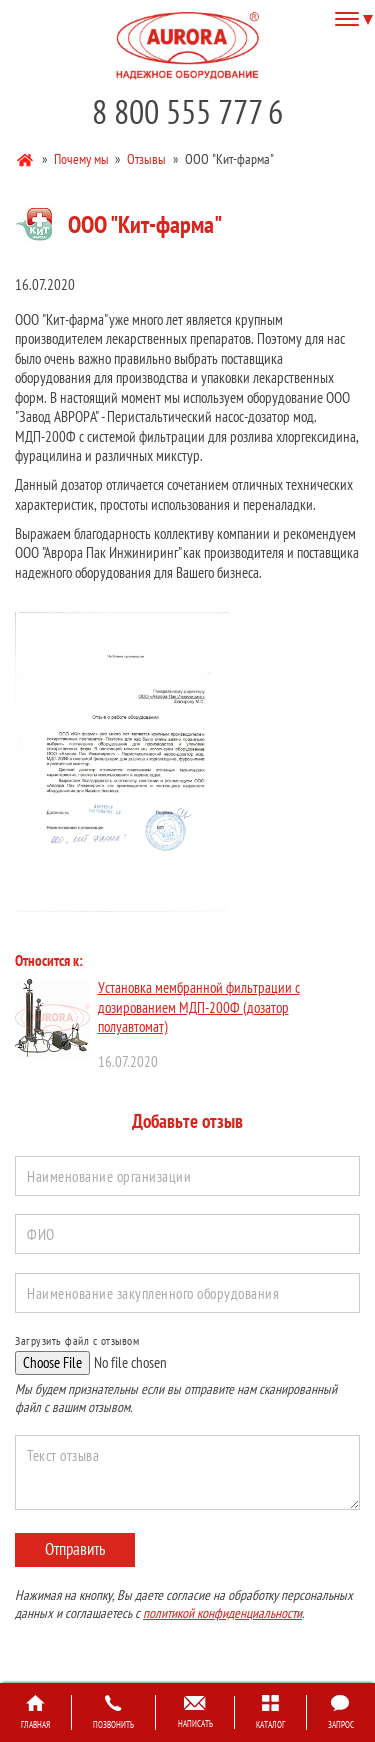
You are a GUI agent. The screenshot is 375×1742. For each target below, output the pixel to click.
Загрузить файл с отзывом (77, 1340)
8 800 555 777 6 (187, 111)
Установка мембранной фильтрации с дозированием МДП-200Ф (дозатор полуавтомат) (199, 1007)
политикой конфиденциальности (222, 1613)
